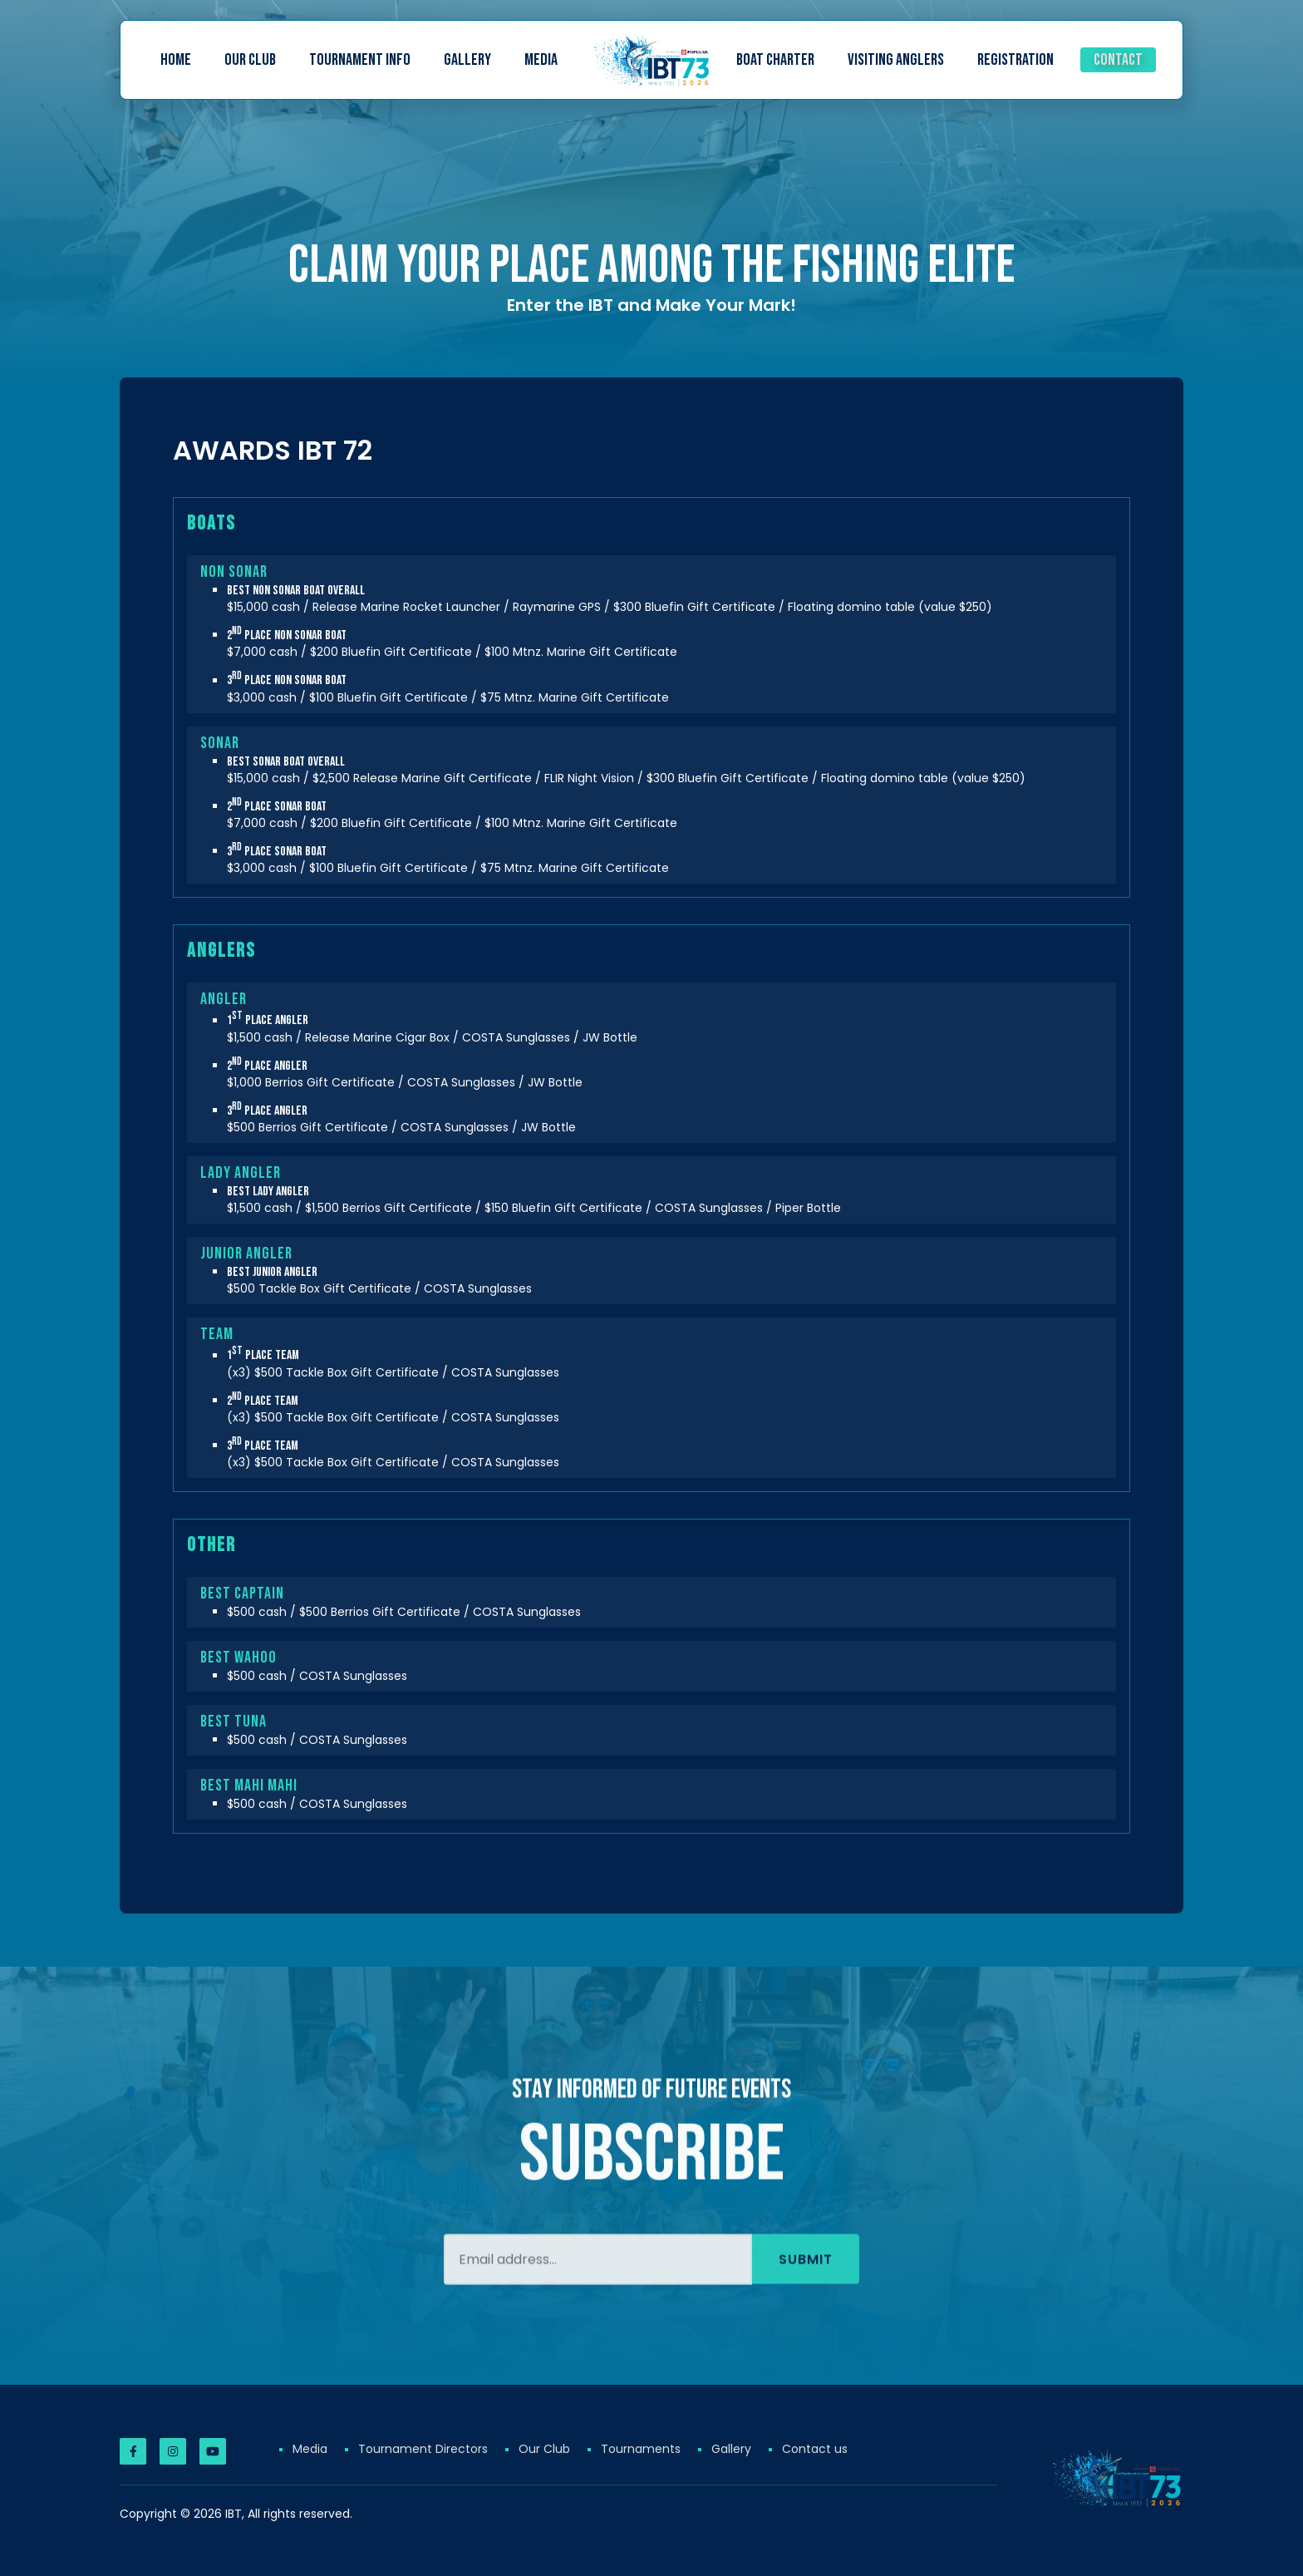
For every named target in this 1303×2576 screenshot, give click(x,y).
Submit (806, 2309)
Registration (1015, 60)
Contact (1118, 60)
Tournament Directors (423, 2449)
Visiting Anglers (896, 60)
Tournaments (641, 2449)
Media (541, 60)
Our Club (250, 60)
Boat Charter (775, 60)
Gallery (467, 60)
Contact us (815, 2449)
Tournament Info (360, 60)
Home (175, 60)
